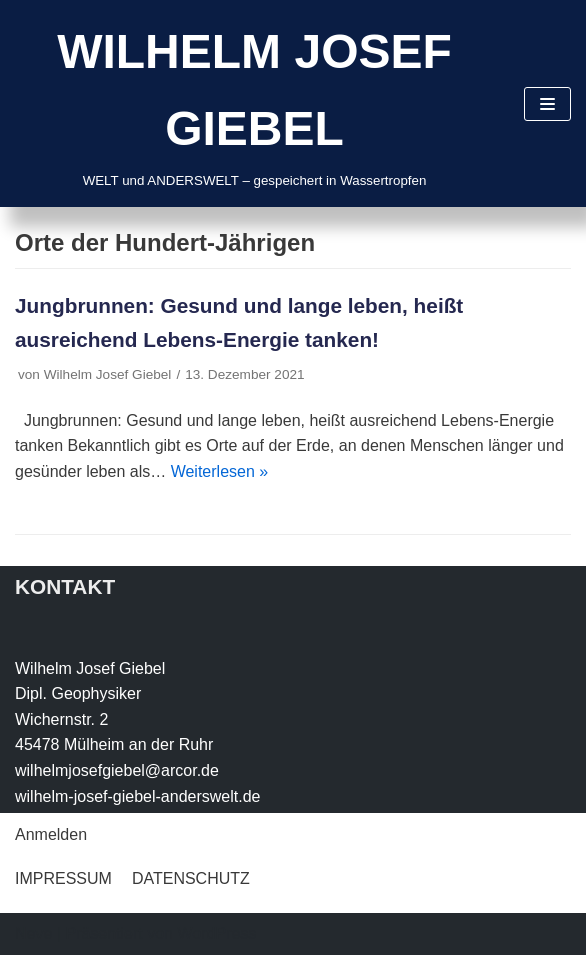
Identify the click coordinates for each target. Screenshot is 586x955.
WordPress (216, 933)
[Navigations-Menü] (547, 104)
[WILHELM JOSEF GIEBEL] (254, 103)
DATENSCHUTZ (191, 878)
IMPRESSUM (63, 878)
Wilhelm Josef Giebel (108, 374)
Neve (33, 933)
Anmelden (51, 834)
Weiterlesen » (220, 471)
